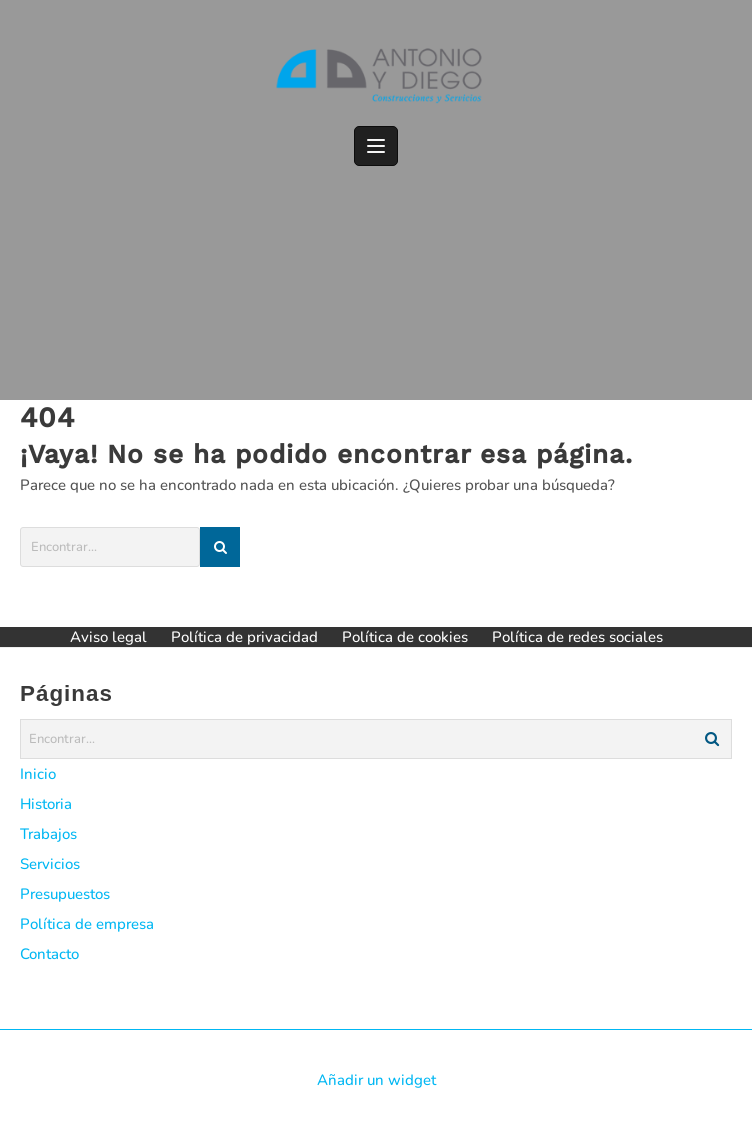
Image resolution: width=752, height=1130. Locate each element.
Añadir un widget (376, 1080)
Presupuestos (65, 894)
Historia (46, 804)
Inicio (38, 774)
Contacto (49, 954)
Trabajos (48, 834)
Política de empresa (87, 924)
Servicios (50, 864)
